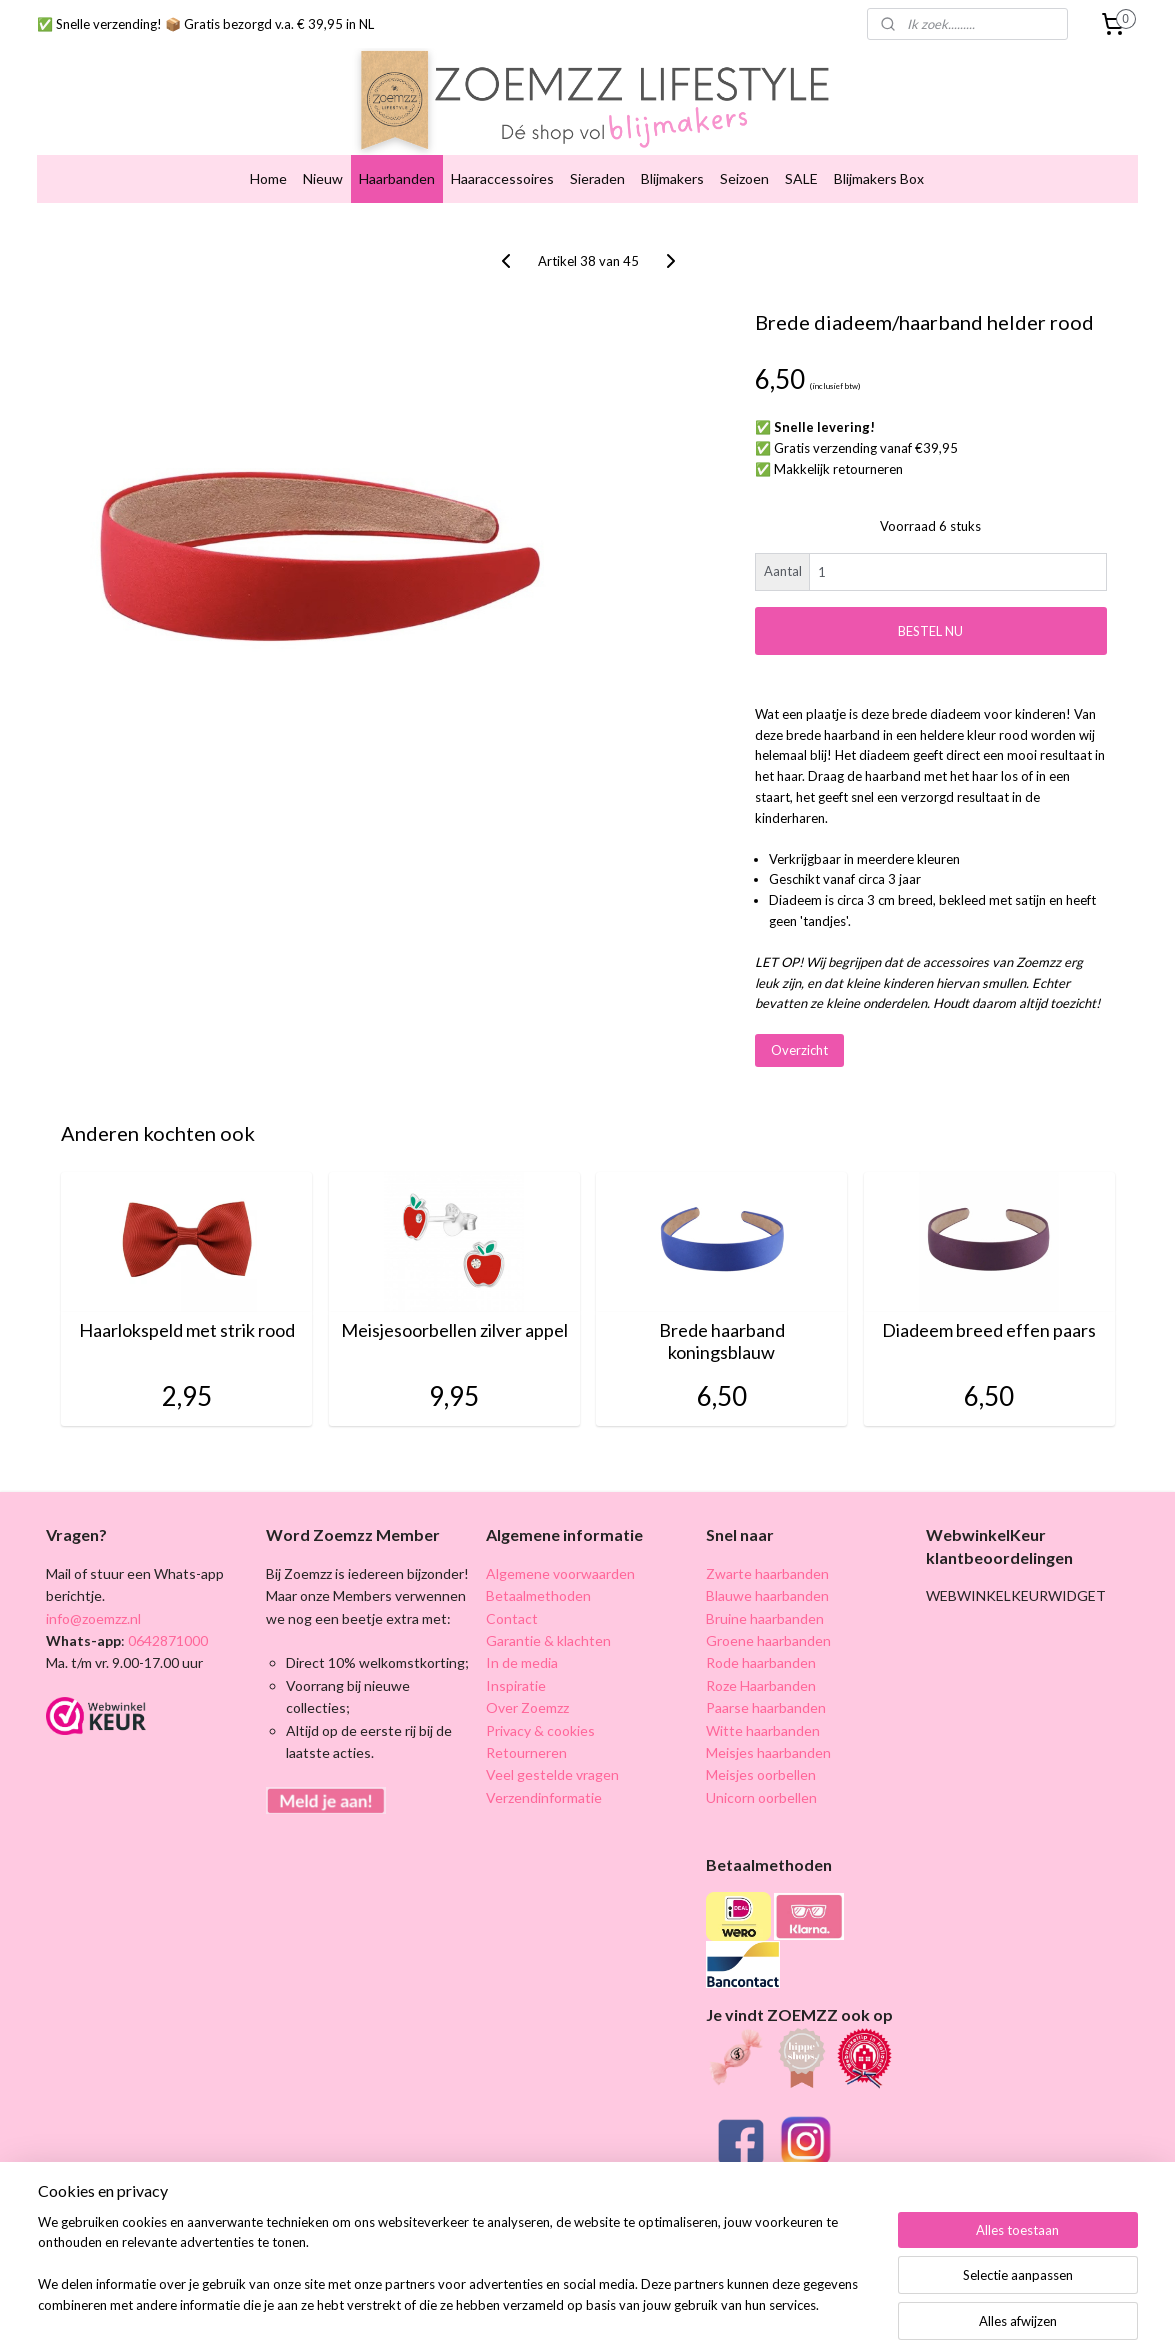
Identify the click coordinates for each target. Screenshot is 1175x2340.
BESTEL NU (930, 624)
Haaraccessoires (502, 171)
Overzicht (798, 1043)
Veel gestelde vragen (552, 1768)
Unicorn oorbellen (761, 1790)
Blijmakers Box (879, 171)
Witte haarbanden (763, 1723)
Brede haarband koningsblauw (721, 1334)
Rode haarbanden (761, 1656)
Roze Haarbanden (761, 1678)
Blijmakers (672, 171)
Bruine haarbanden (765, 1611)
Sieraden (597, 171)
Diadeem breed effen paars (989, 1323)
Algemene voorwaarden (560, 1566)
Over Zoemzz (527, 1700)
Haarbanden (397, 171)
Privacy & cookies (540, 1723)
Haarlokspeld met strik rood (186, 1323)
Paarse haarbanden (766, 1700)
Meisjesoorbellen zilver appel (453, 1323)
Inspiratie (516, 1678)
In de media (522, 1656)
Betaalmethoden (538, 1588)
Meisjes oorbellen (761, 1768)
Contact (512, 1611)
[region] (456, 2276)
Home (268, 171)
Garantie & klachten (548, 1633)
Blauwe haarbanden (767, 1588)
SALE (801, 171)
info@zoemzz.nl (93, 1611)
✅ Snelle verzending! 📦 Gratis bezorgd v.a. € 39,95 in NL (205, 24)
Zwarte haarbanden (767, 1566)
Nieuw (323, 171)
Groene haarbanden (768, 1633)
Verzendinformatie (544, 1790)
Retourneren (526, 1745)
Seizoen (744, 171)
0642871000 (166, 1633)
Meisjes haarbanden (768, 1745)
